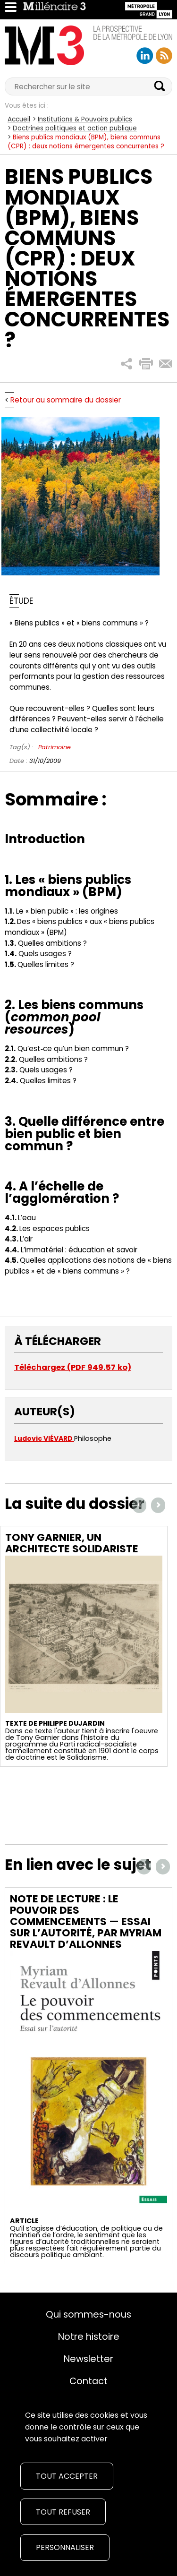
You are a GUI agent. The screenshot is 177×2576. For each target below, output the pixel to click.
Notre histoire (88, 2336)
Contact (88, 2381)
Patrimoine (54, 747)
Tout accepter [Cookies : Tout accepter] (67, 2476)
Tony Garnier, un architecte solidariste (71, 1543)
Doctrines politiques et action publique (75, 128)
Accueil (19, 119)
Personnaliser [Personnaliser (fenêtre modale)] (65, 2547)
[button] (127, 364)
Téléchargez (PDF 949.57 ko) (72, 1367)
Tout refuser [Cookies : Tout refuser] (63, 2512)
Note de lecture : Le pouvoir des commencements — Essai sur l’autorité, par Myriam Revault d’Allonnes (85, 1921)
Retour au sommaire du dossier (65, 400)
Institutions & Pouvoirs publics (85, 119)
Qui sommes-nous (88, 2314)
